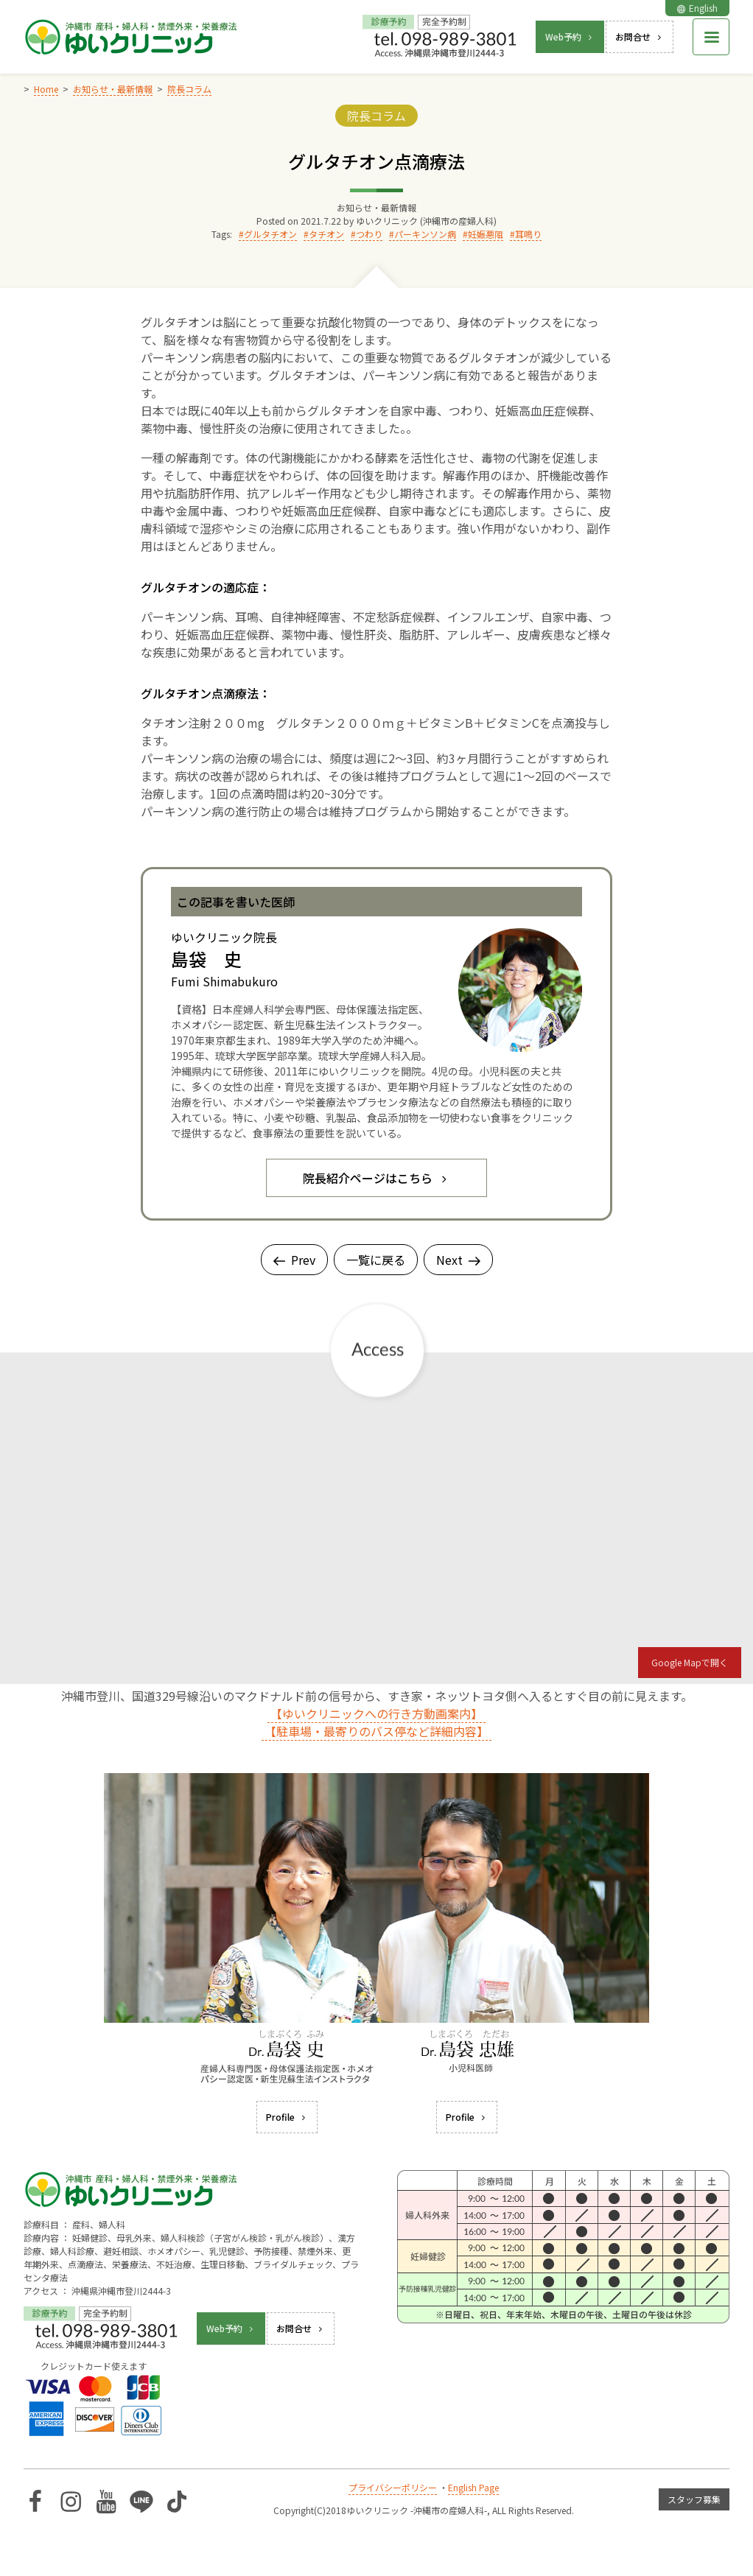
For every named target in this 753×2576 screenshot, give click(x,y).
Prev (294, 1259)
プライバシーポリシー (393, 2487)
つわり (369, 234)
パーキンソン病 (425, 234)
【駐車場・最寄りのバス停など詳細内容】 (376, 1731)
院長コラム (376, 115)
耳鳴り (528, 234)
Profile (287, 2116)
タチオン (326, 234)
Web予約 (570, 36)
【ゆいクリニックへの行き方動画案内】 (376, 1713)
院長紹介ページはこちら (376, 1178)
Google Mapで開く (689, 1662)
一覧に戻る (375, 1259)
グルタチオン (270, 234)
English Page (473, 2487)
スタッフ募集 (694, 2499)
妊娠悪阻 (485, 234)
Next (458, 1259)
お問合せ (639, 36)
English (697, 7)
